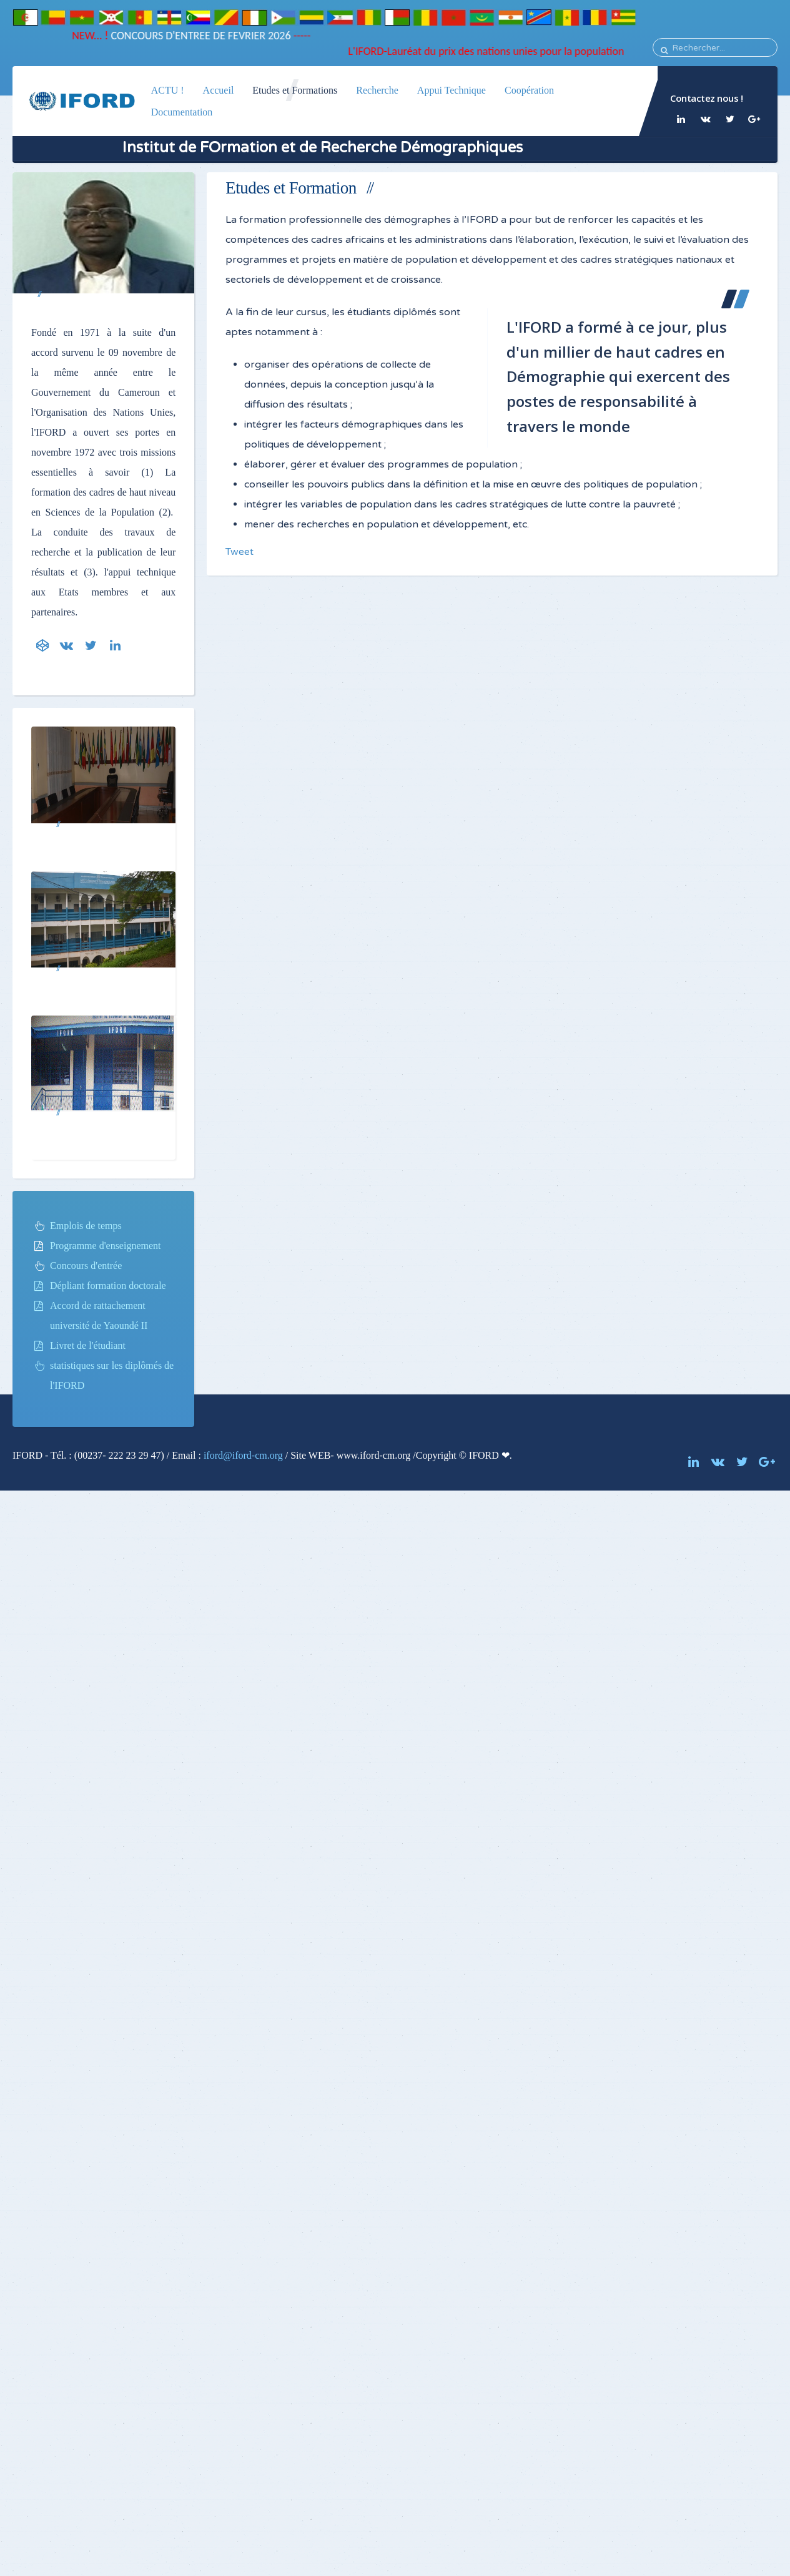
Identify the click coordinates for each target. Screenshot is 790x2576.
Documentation (182, 112)
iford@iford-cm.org (243, 1455)
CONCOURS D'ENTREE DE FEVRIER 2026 (194, 35)
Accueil (218, 90)
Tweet (239, 552)
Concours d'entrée (86, 1265)
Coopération (529, 90)
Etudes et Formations (294, 90)
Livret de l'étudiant (88, 1345)
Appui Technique (451, 90)
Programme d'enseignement (105, 1245)
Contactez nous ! (706, 98)
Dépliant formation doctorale (108, 1285)
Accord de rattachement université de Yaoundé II (98, 1315)
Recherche (377, 90)
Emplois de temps (86, 1225)
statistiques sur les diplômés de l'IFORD (112, 1375)
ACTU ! (167, 90)
